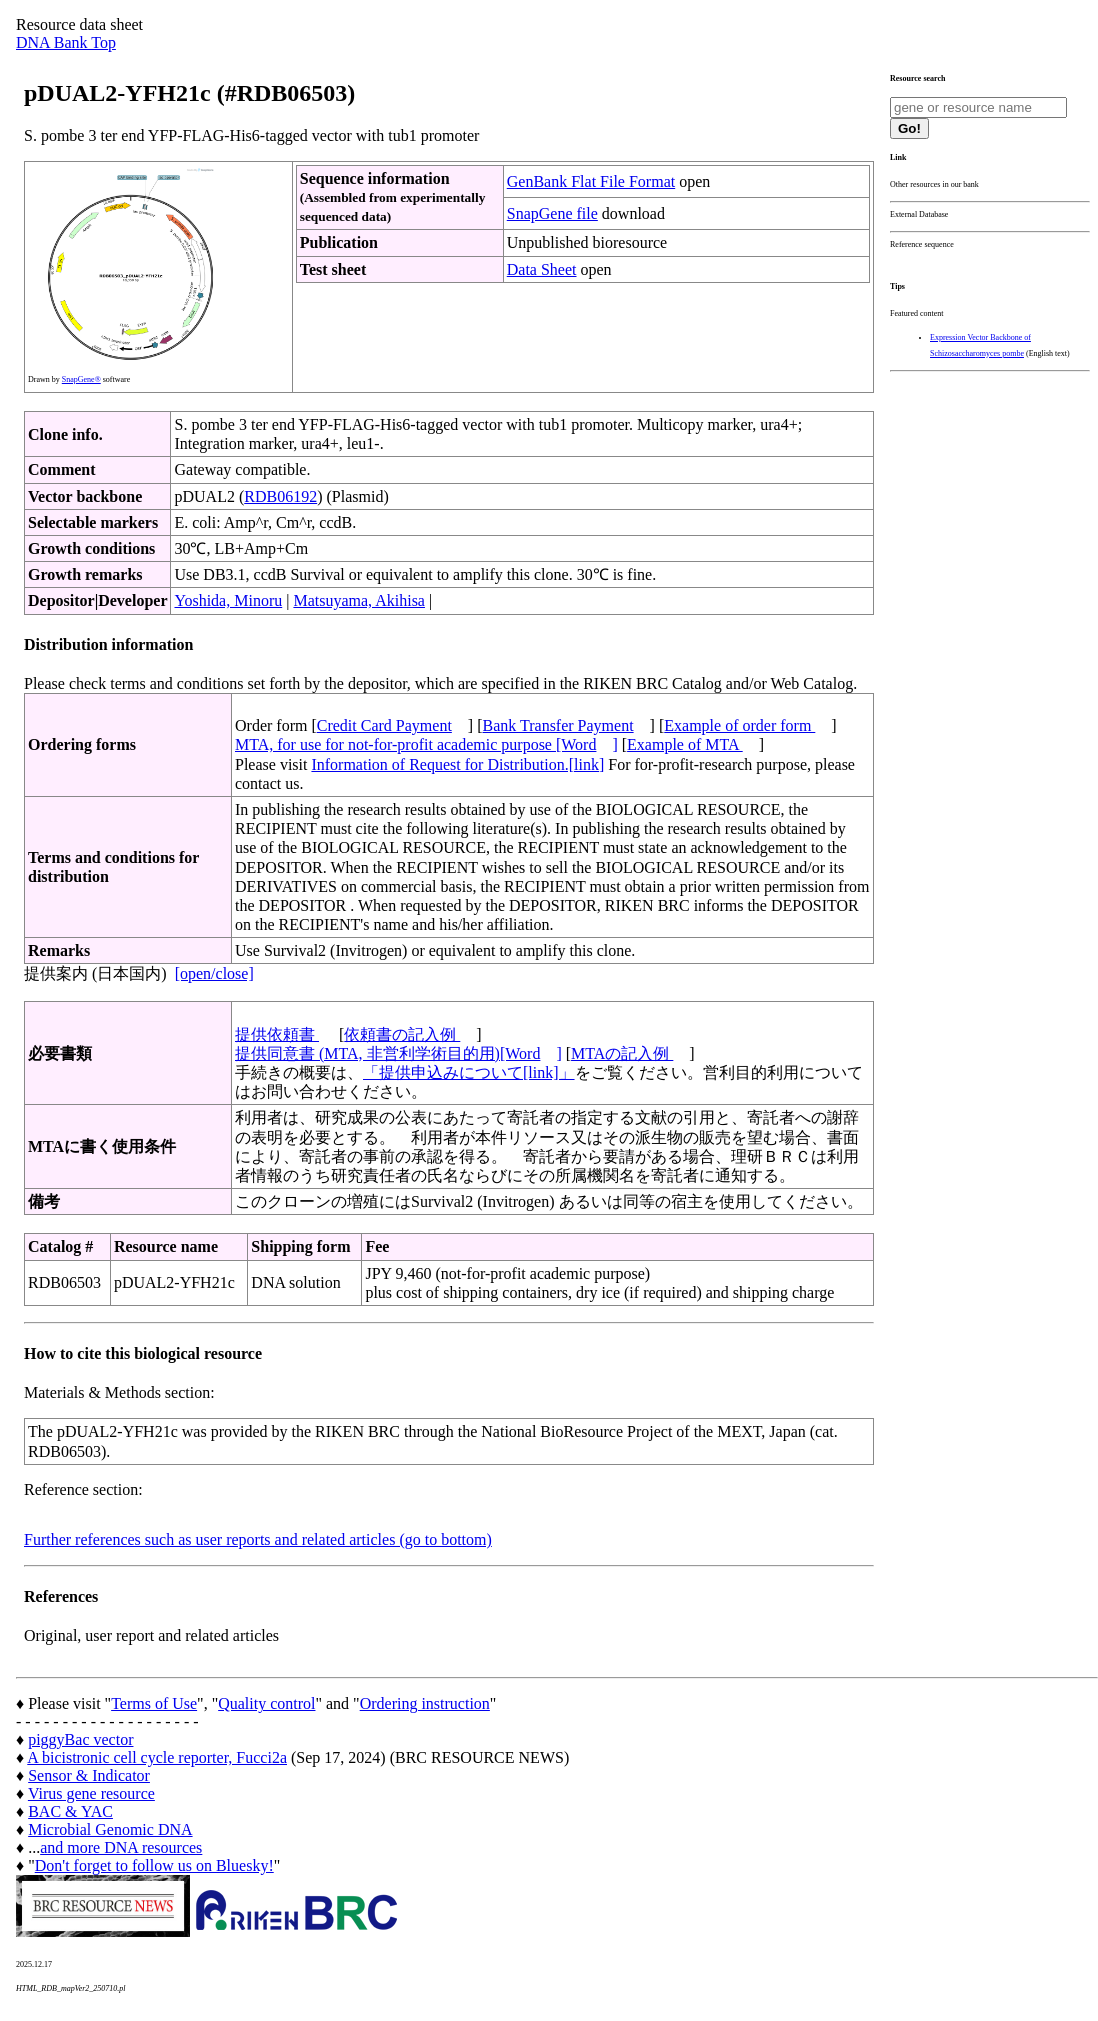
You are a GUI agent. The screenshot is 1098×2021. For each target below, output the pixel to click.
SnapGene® (81, 379)
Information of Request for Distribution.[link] (457, 764)
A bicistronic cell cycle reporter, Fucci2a (157, 1757)
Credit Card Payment (384, 725)
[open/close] (214, 973)
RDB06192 (280, 496)
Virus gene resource (91, 1793)
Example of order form (739, 725)
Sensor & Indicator (89, 1775)
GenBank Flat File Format (591, 181)
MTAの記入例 (622, 1053)
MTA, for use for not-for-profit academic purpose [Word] (426, 744)
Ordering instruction (425, 1703)
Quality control (266, 1703)
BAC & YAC (70, 1811)
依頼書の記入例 (402, 1034)
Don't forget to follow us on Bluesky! (154, 1865)
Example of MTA (685, 744)
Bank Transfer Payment (558, 725)
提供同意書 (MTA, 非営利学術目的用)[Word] (398, 1053)
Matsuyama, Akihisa (359, 600)
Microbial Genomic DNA (110, 1829)
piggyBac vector (80, 1739)
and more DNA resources (121, 1847)
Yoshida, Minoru (228, 600)
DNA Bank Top (66, 42)
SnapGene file (552, 213)
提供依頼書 (277, 1034)
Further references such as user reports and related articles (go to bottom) (258, 1539)
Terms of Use (154, 1703)
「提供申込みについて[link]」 (469, 1072)
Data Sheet (542, 269)
